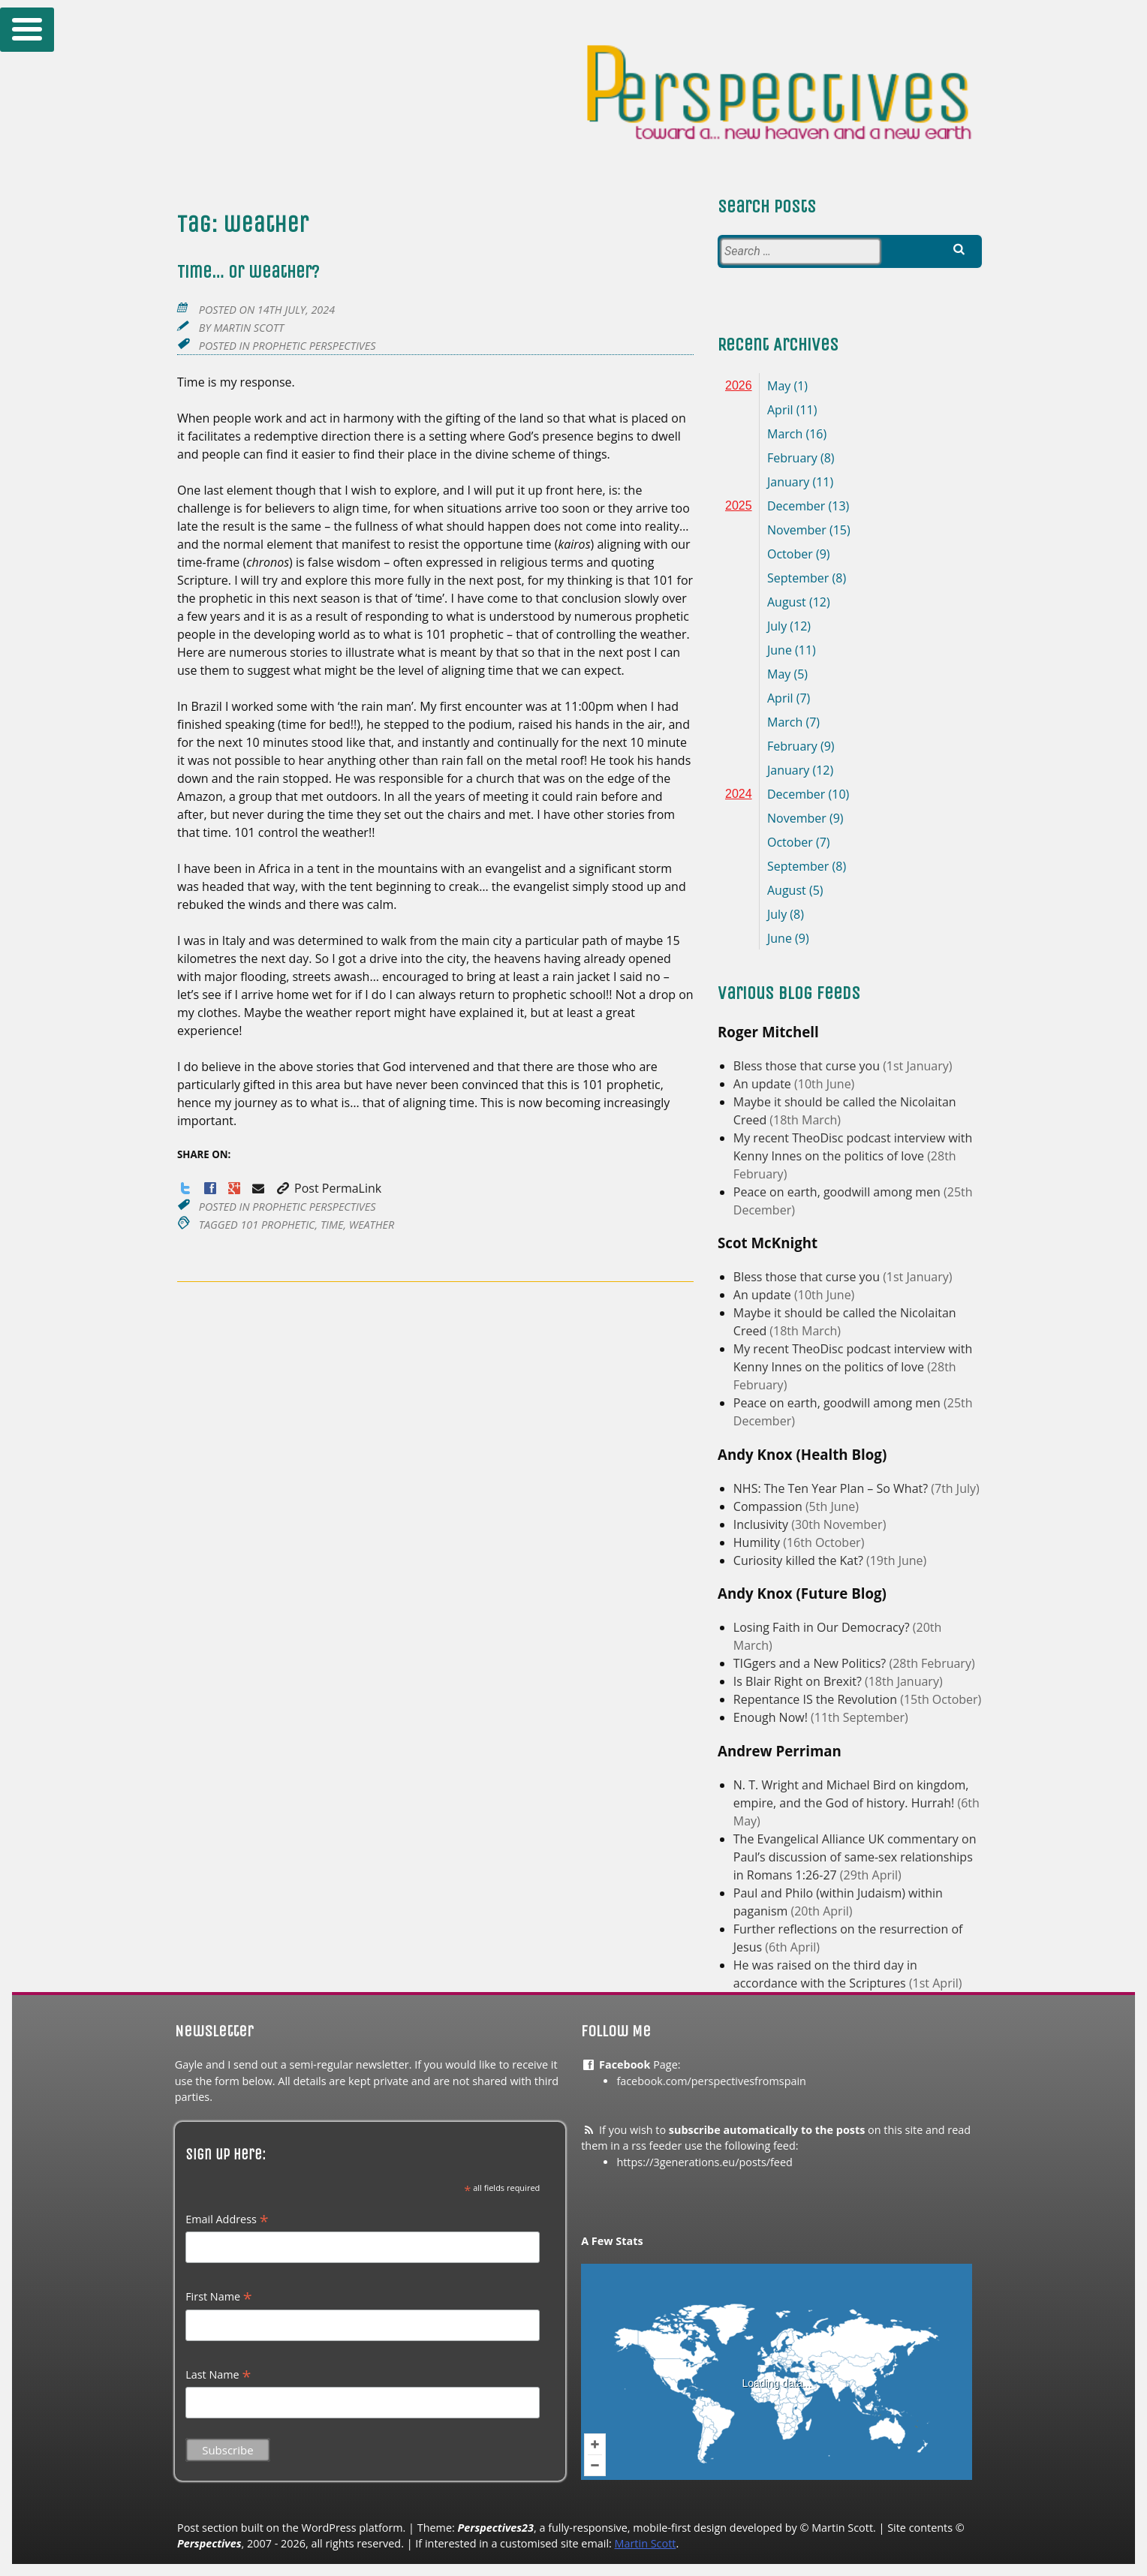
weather (371, 1224)
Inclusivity (762, 1524)
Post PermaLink (328, 1188)
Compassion (769, 1506)
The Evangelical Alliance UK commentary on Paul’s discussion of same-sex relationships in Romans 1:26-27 (855, 1857)
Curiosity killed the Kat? (799, 1560)
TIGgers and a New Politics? (811, 1663)
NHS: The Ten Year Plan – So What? (832, 1488)
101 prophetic (277, 1224)
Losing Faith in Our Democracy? (823, 1627)
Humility (758, 1542)
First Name (218, 2297)
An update (763, 1084)
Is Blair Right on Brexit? (799, 1681)
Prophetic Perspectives (313, 346)
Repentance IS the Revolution (816, 1699)
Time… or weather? (248, 271)
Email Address (226, 2219)
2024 (738, 793)
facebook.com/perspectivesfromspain (711, 2081)
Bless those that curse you (808, 1066)
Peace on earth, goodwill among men (838, 1192)
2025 (738, 505)
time (332, 1224)
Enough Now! (772, 1717)
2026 (738, 385)
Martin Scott (248, 327)
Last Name (218, 2375)
